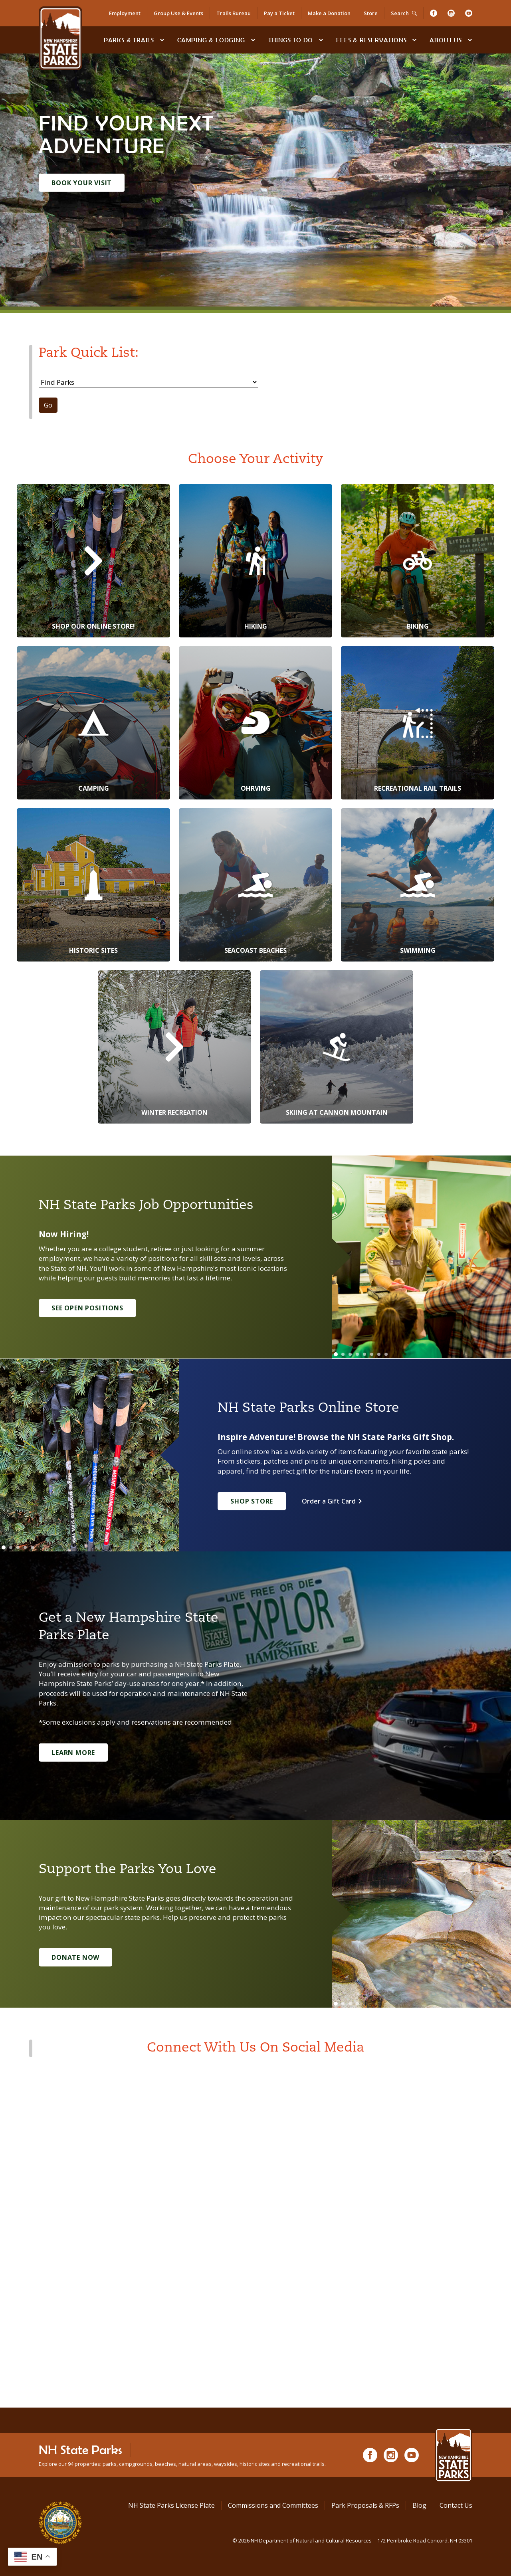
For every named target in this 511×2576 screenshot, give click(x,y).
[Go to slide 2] (343, 1354)
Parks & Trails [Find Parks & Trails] (129, 40)
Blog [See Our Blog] (419, 2505)
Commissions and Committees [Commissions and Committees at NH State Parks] (273, 2505)
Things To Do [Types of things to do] (290, 40)
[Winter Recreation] (174, 1047)
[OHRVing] (255, 722)
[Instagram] (451, 13)
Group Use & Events (178, 13)
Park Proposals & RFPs (365, 2505)
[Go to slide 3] (350, 1354)
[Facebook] (433, 13)
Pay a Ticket (279, 13)
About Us (445, 40)
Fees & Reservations (371, 40)
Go (48, 405)
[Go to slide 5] (364, 1354)
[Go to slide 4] (357, 1354)
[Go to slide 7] (378, 1354)
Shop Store (251, 1501)
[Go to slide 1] (336, 1354)
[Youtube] (468, 13)
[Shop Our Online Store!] (93, 560)
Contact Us (456, 2505)
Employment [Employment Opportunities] (125, 13)
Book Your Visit (81, 182)
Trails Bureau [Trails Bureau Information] (233, 13)
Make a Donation (329, 13)
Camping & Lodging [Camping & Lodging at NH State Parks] (211, 40)
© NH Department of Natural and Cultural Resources (352, 2540)
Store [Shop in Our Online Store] (371, 13)
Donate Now (75, 1957)
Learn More (73, 1752)
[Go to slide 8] (386, 1354)
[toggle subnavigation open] (162, 40)
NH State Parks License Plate (171, 2505)
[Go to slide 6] (371, 1354)
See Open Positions (87, 1308)
